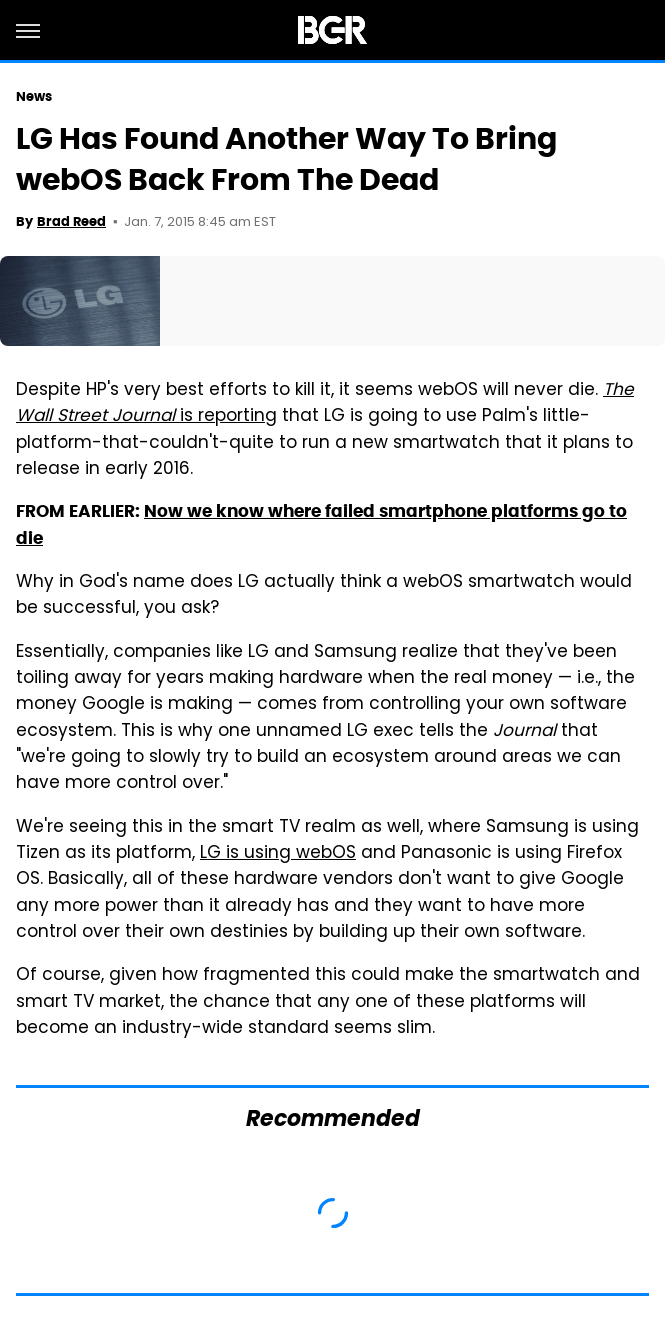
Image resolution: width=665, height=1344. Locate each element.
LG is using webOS (278, 854)
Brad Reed (71, 221)
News (34, 96)
